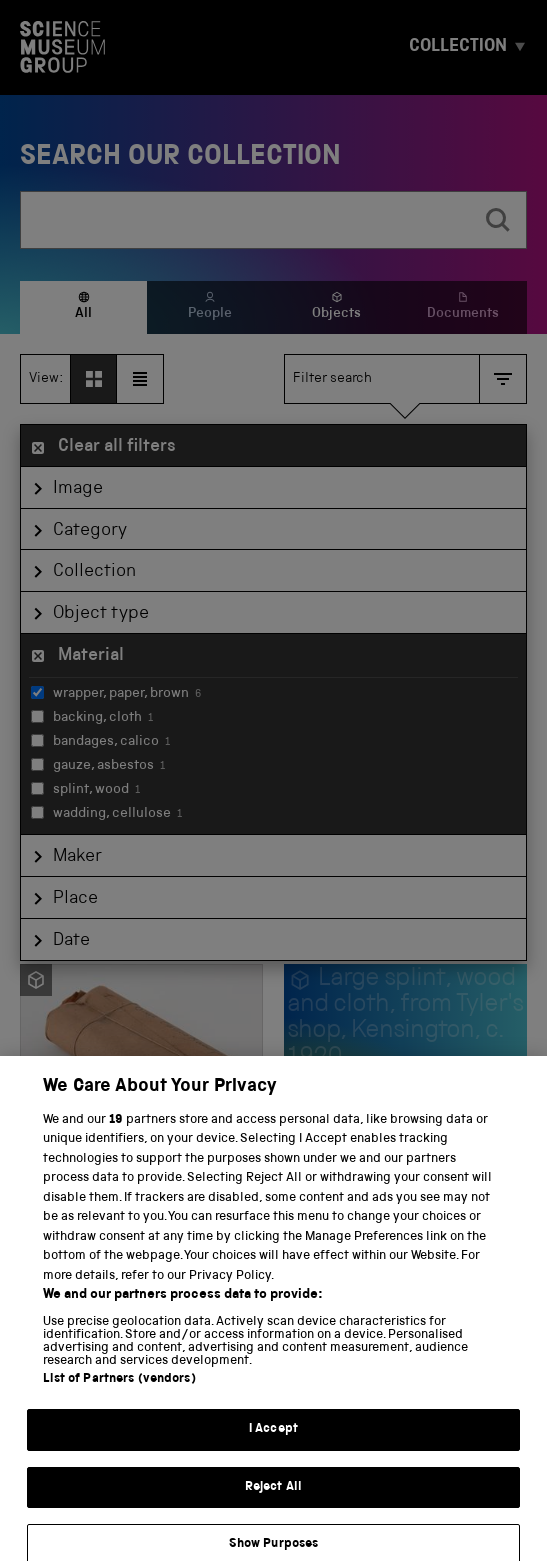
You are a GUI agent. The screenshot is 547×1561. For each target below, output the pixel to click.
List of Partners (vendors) (119, 1393)
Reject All (273, 1501)
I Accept (273, 1443)
